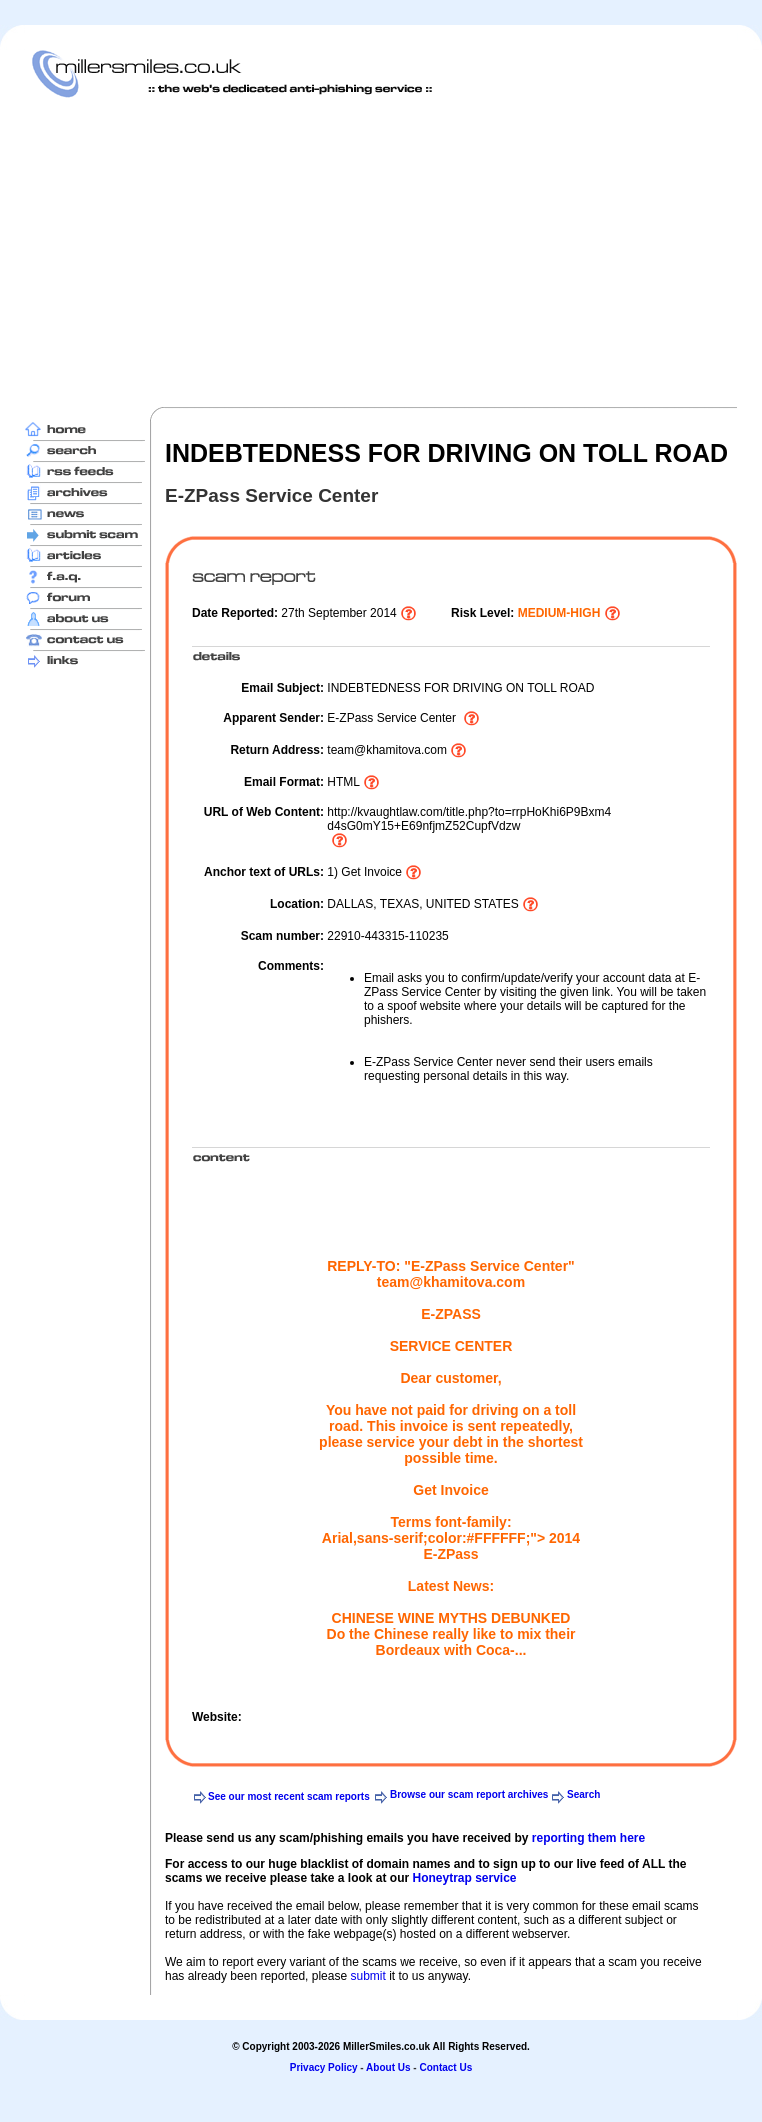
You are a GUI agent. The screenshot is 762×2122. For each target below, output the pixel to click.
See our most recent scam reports (289, 1796)
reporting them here (588, 1838)
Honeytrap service (464, 1878)
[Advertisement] (361, 252)
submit (367, 1976)
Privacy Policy (324, 2067)
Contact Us (445, 2067)
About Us (388, 2067)
